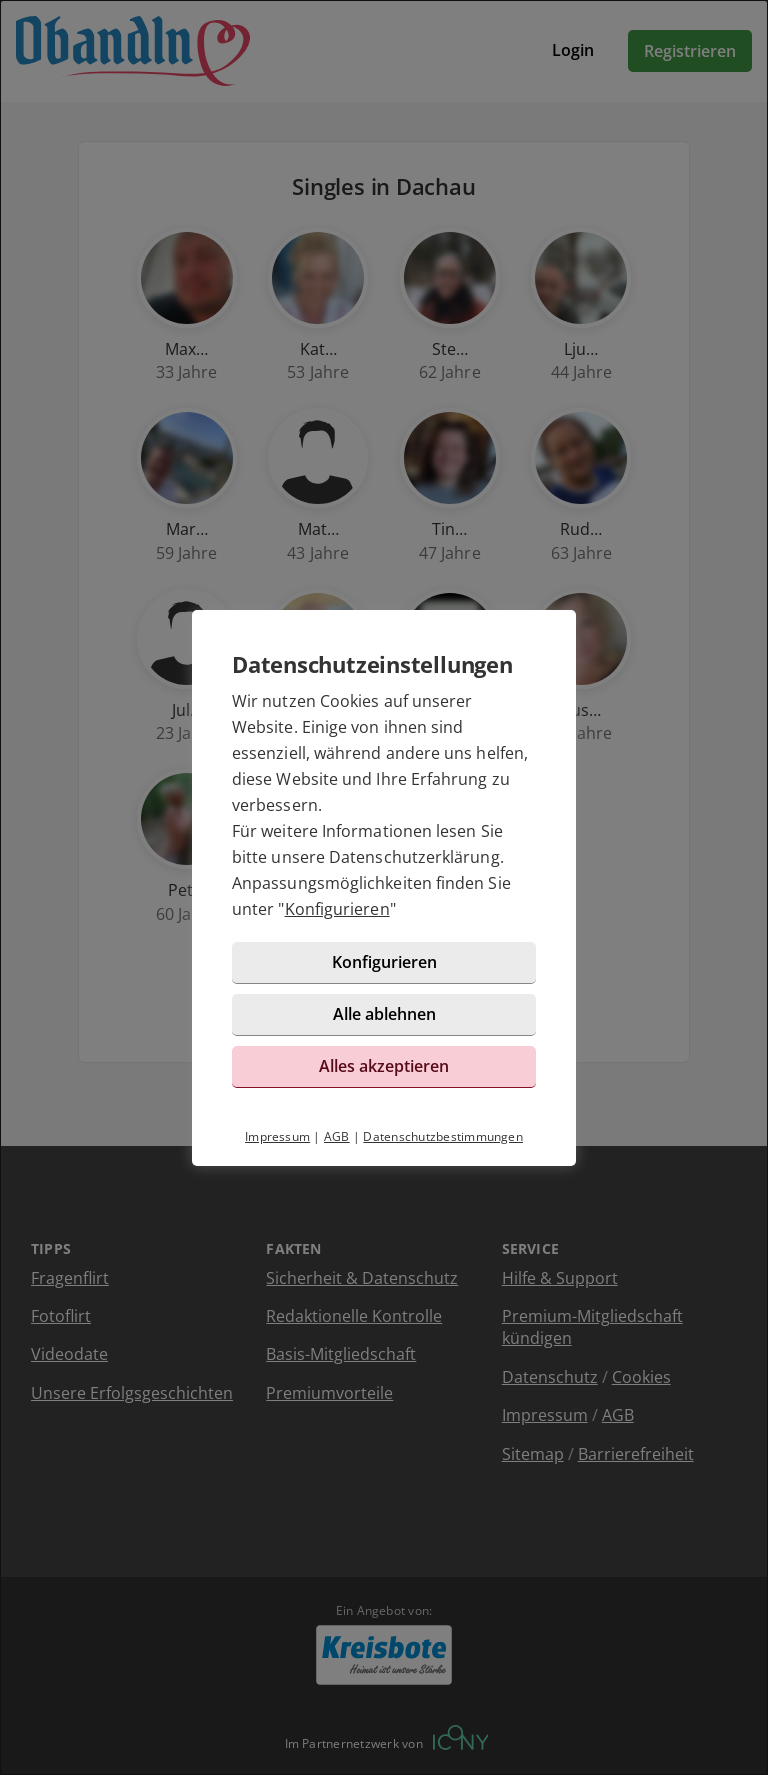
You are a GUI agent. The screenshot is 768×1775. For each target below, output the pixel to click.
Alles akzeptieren (384, 1066)
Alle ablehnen (384, 1014)
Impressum (277, 1136)
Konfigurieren (337, 909)
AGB (337, 1136)
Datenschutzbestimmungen (443, 1136)
